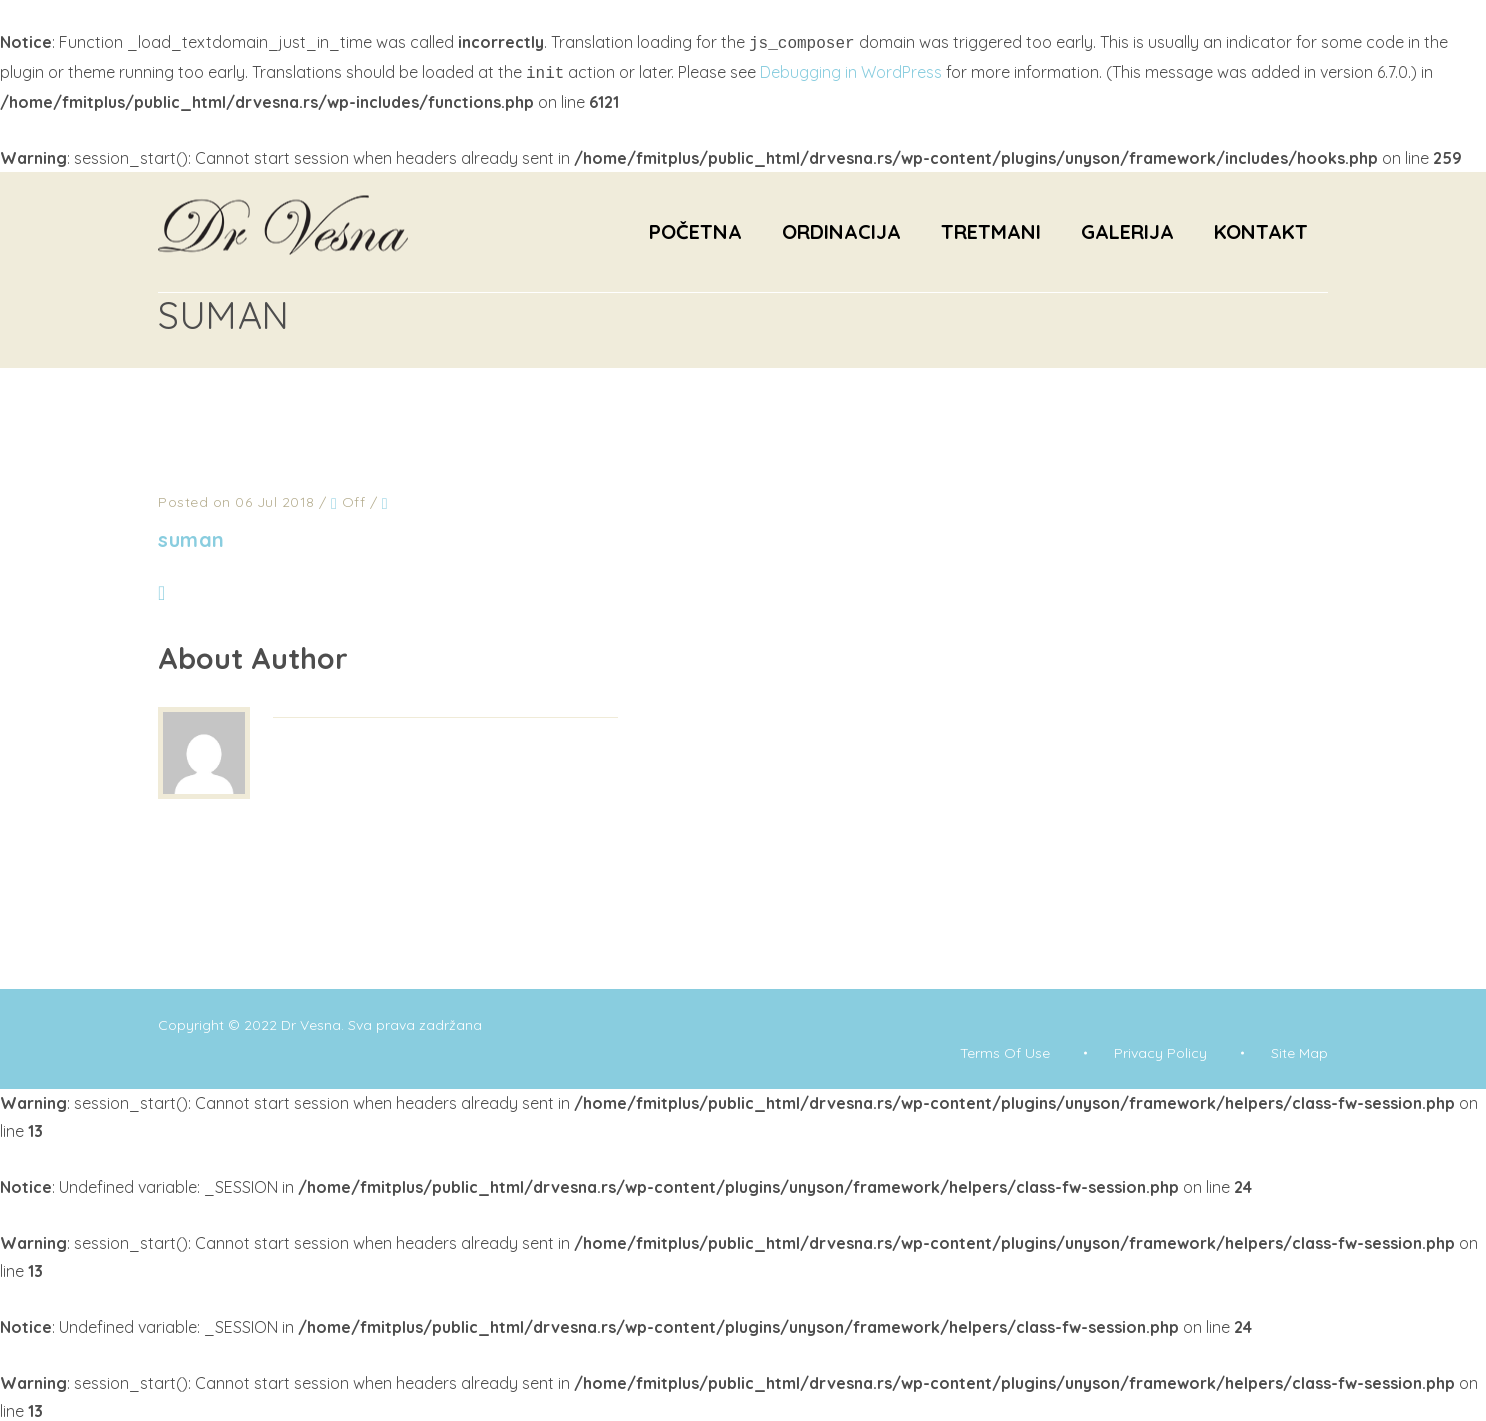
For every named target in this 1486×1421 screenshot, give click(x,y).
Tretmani (991, 227)
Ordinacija (841, 227)
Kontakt (1261, 227)
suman (191, 535)
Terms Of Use (1005, 1049)
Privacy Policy (1160, 1049)
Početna (695, 227)
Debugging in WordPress (851, 70)
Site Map (1299, 1049)
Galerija (1127, 227)
